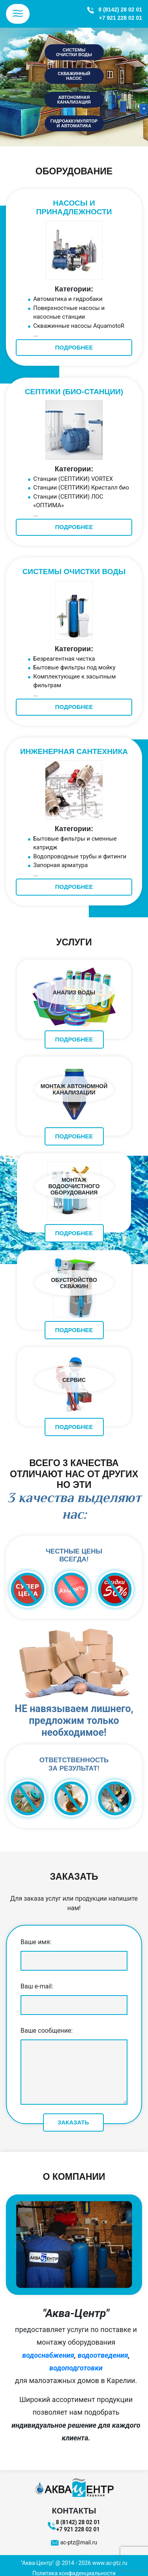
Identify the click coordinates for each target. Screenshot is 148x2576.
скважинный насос (74, 76)
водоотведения (103, 2355)
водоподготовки (76, 2368)
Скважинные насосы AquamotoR (78, 325)
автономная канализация (74, 99)
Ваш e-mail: (74, 1996)
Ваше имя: (74, 1951)
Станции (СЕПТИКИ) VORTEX (73, 478)
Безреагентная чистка (64, 658)
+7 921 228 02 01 (120, 18)
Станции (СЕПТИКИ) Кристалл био (81, 487)
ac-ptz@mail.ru (78, 2542)
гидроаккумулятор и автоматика (74, 123)
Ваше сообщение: (74, 2066)
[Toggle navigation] (18, 14)
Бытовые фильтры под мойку (74, 667)
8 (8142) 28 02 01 (120, 9)
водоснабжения (48, 2355)
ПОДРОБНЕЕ (74, 347)
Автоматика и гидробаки (67, 298)
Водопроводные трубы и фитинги (79, 856)
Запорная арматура (60, 865)
